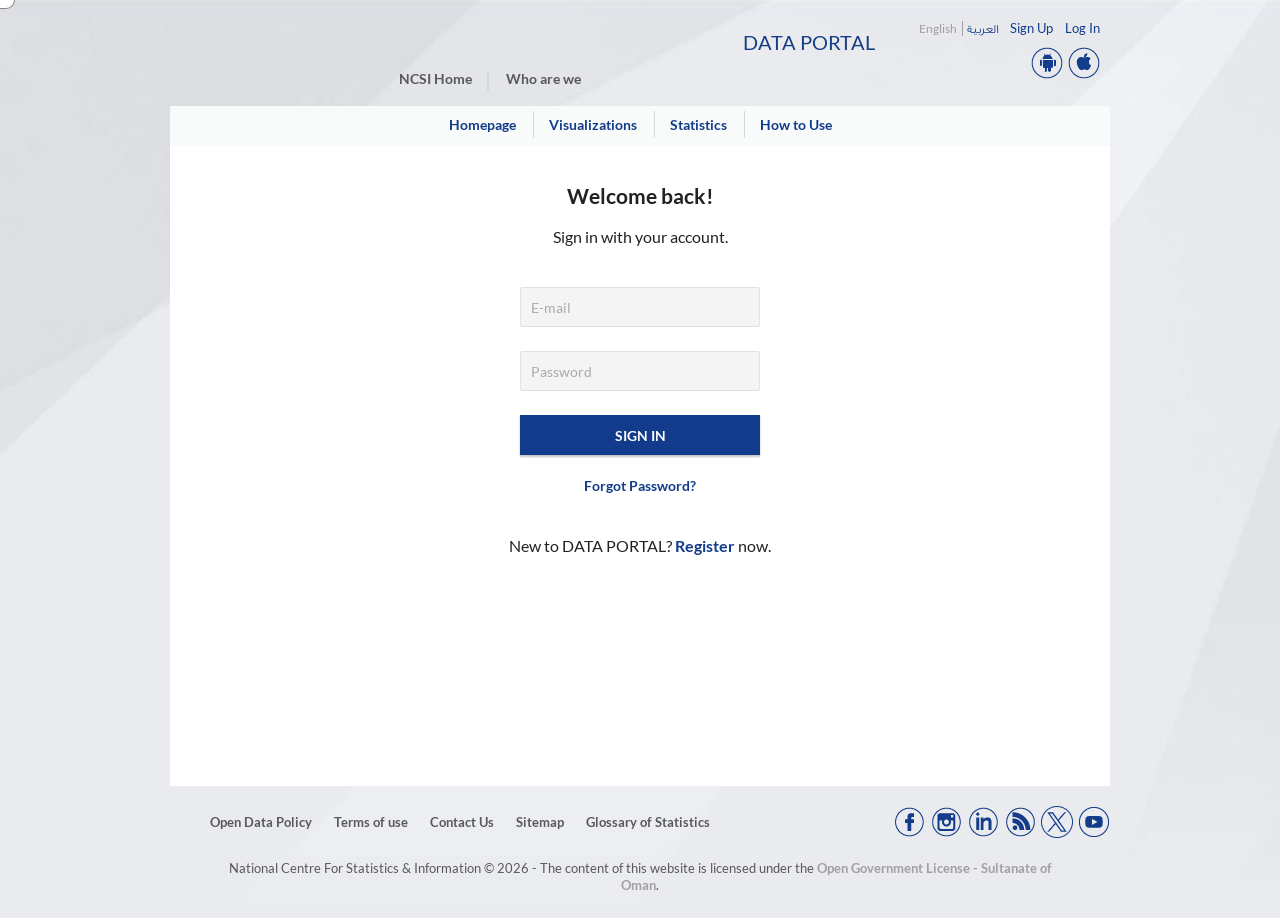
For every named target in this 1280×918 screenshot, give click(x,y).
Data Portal (809, 42)
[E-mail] (640, 307)
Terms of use (371, 822)
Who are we (543, 78)
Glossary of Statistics (648, 822)
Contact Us (462, 822)
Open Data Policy (261, 822)
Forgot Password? (640, 485)
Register (705, 545)
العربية (982, 28)
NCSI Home (435, 78)
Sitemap (540, 822)
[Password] (640, 371)
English (938, 28)
